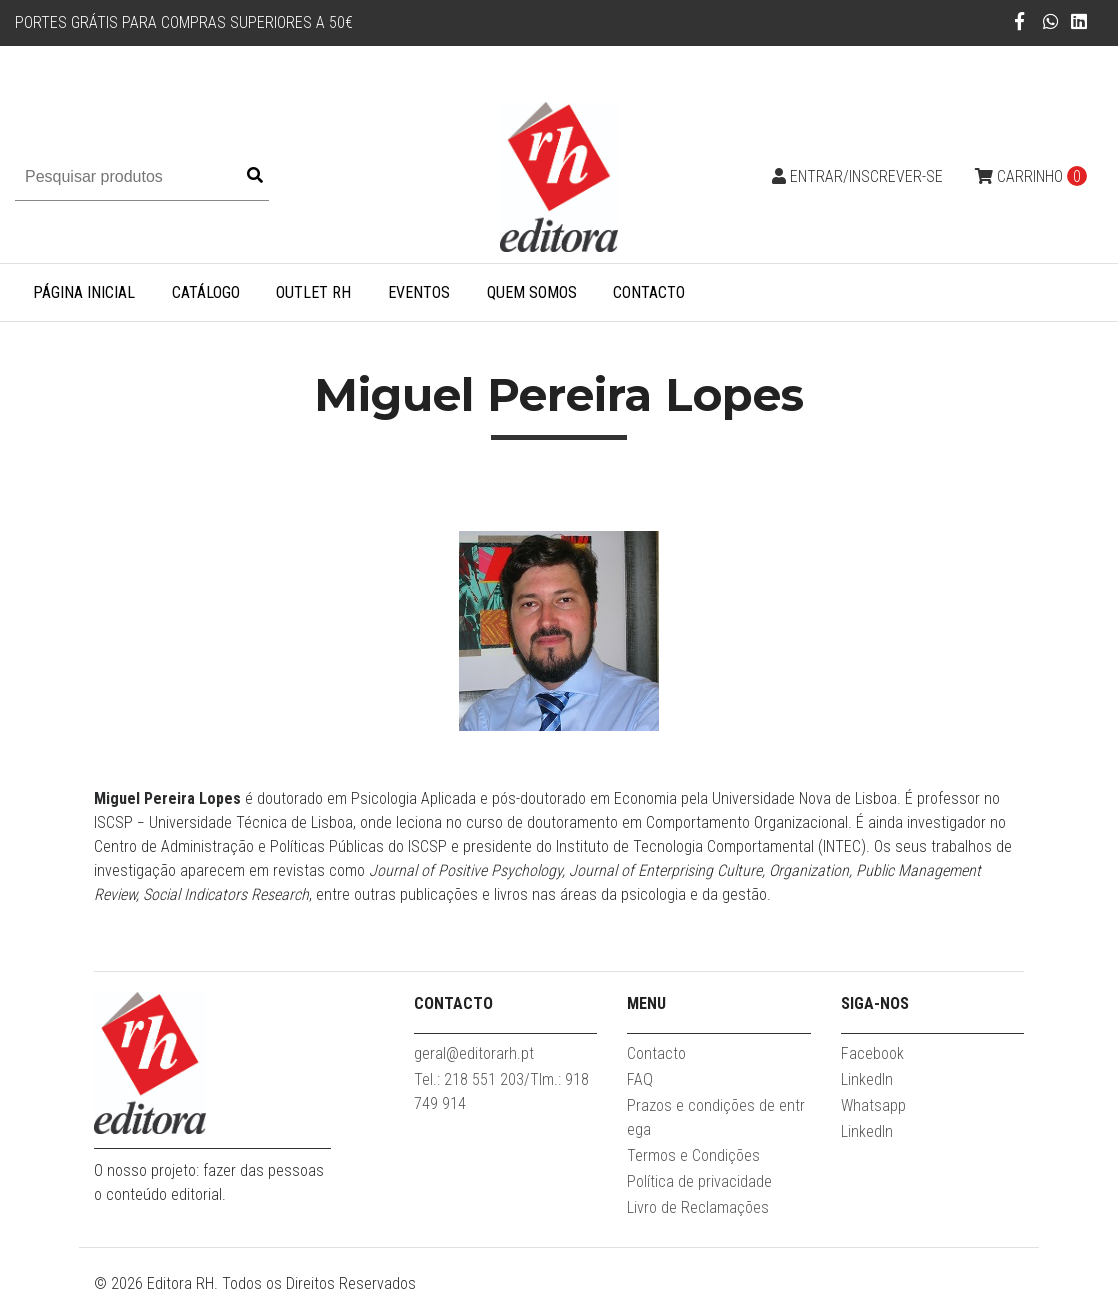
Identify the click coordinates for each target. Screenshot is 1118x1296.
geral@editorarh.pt (474, 1053)
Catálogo (206, 292)
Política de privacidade (699, 1181)
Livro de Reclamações (698, 1207)
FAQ (640, 1079)
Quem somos (532, 292)
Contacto (649, 292)
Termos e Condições (693, 1155)
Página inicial (84, 292)
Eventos (419, 292)
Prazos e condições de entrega (716, 1117)
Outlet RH (313, 292)
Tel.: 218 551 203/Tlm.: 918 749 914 (501, 1091)
